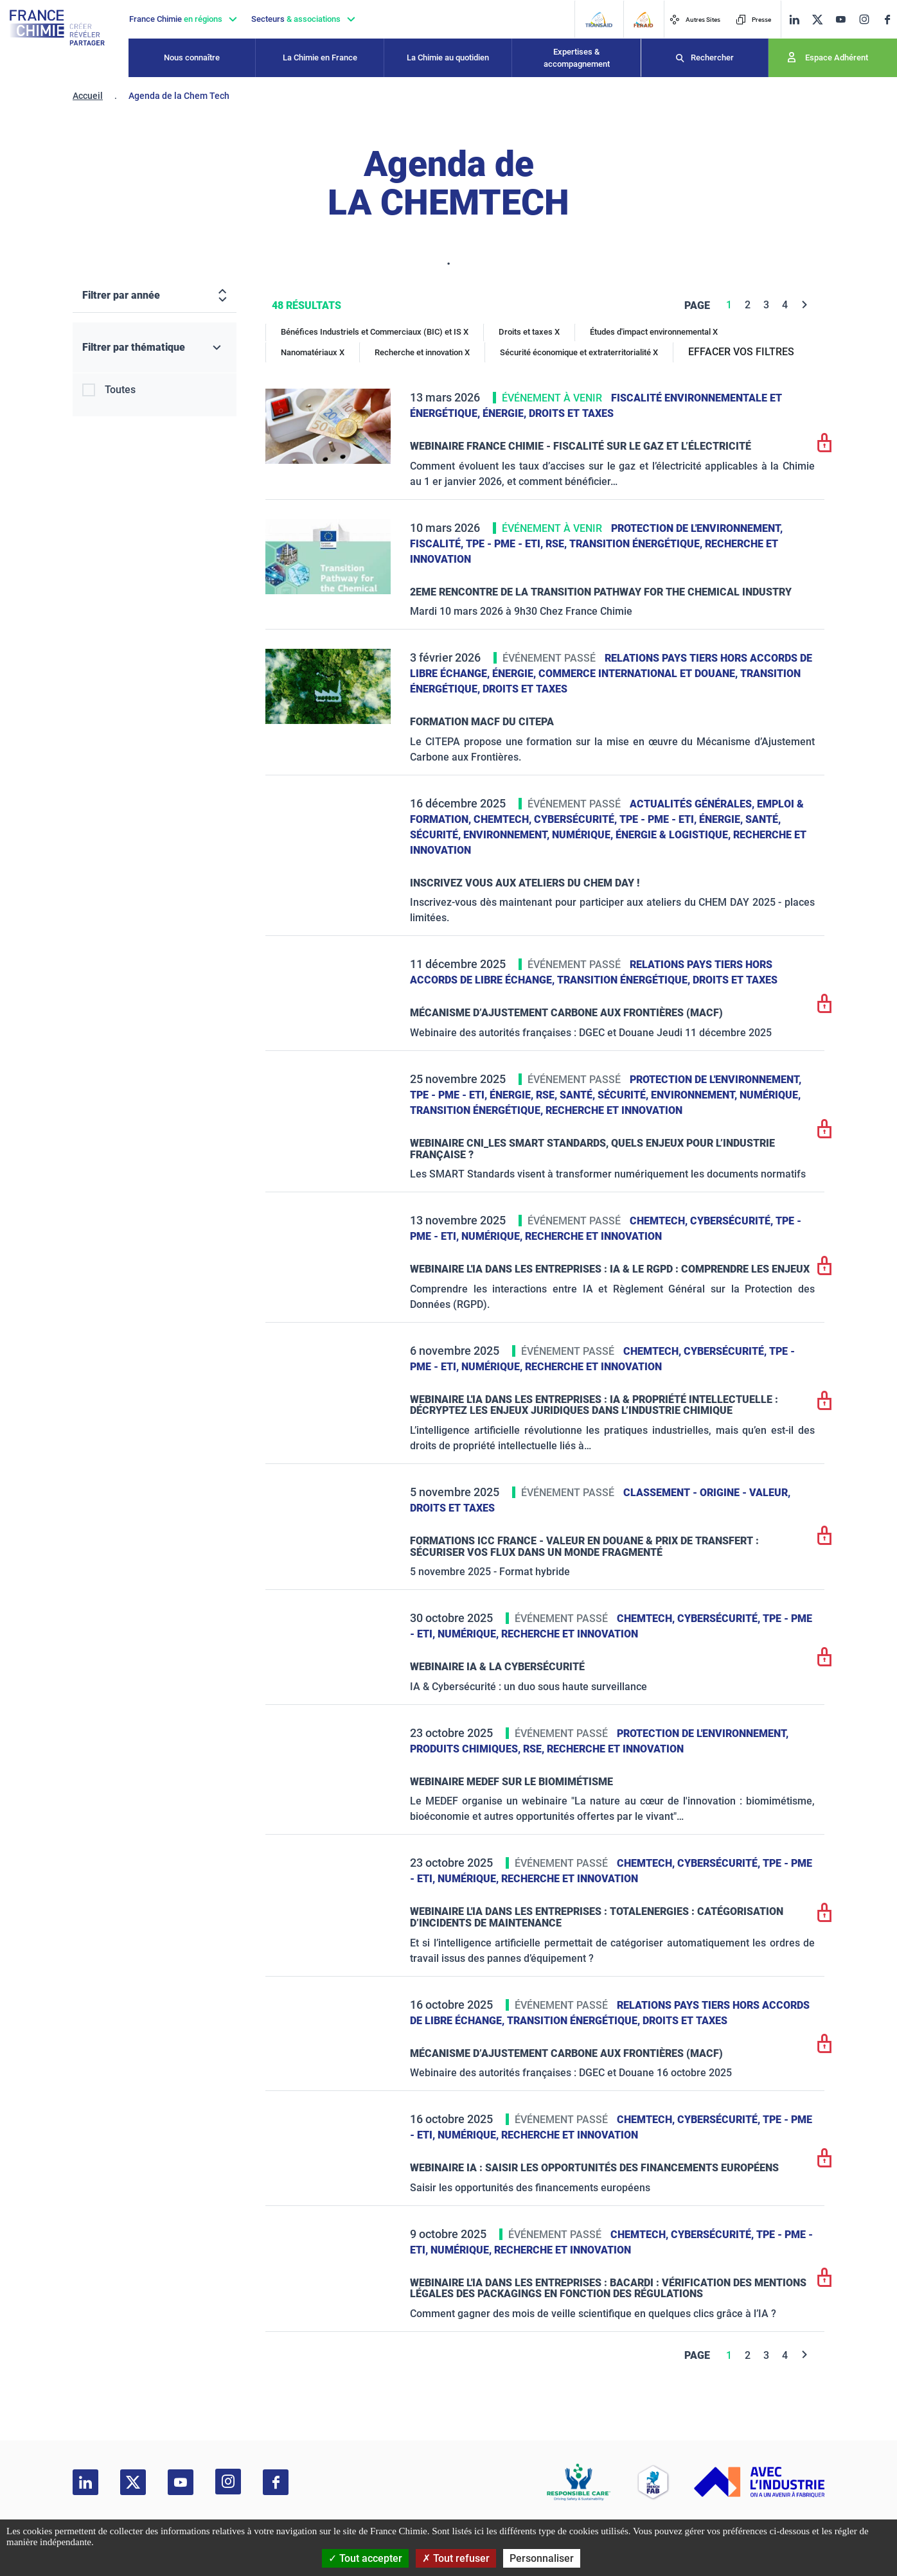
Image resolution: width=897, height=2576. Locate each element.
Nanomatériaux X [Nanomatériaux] (312, 352)
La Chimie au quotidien (448, 57)
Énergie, (506, 413)
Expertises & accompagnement (577, 58)
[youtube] (840, 20)
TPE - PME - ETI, (506, 544)
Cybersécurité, (576, 819)
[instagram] (864, 19)
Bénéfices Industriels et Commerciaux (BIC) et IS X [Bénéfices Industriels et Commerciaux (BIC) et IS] (374, 332)
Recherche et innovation (614, 1110)
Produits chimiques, (466, 1749)
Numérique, (584, 835)
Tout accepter (365, 2558)
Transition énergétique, (637, 544)
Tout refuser (456, 2558)
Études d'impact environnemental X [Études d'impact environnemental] (654, 332)
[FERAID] (643, 20)
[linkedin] (794, 20)
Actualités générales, (693, 804)
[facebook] (887, 20)
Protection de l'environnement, (697, 528)
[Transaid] (598, 20)
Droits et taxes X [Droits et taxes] (529, 332)
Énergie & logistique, (674, 835)
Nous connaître (192, 57)
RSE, (557, 544)
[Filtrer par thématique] (154, 347)
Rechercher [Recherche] (712, 57)
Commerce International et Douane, (639, 673)
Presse (753, 19)
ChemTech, (504, 819)
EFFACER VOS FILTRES (741, 352)
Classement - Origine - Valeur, (706, 1492)
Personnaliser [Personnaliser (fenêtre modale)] (542, 2558)
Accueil (88, 96)
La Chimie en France (320, 57)
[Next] (804, 305)
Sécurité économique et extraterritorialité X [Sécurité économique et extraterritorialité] (579, 352)
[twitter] (817, 20)
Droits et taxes (571, 413)
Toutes (120, 390)
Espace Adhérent (836, 57)
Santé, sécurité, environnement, (650, 1095)
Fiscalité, (438, 544)
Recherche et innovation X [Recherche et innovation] (422, 352)
